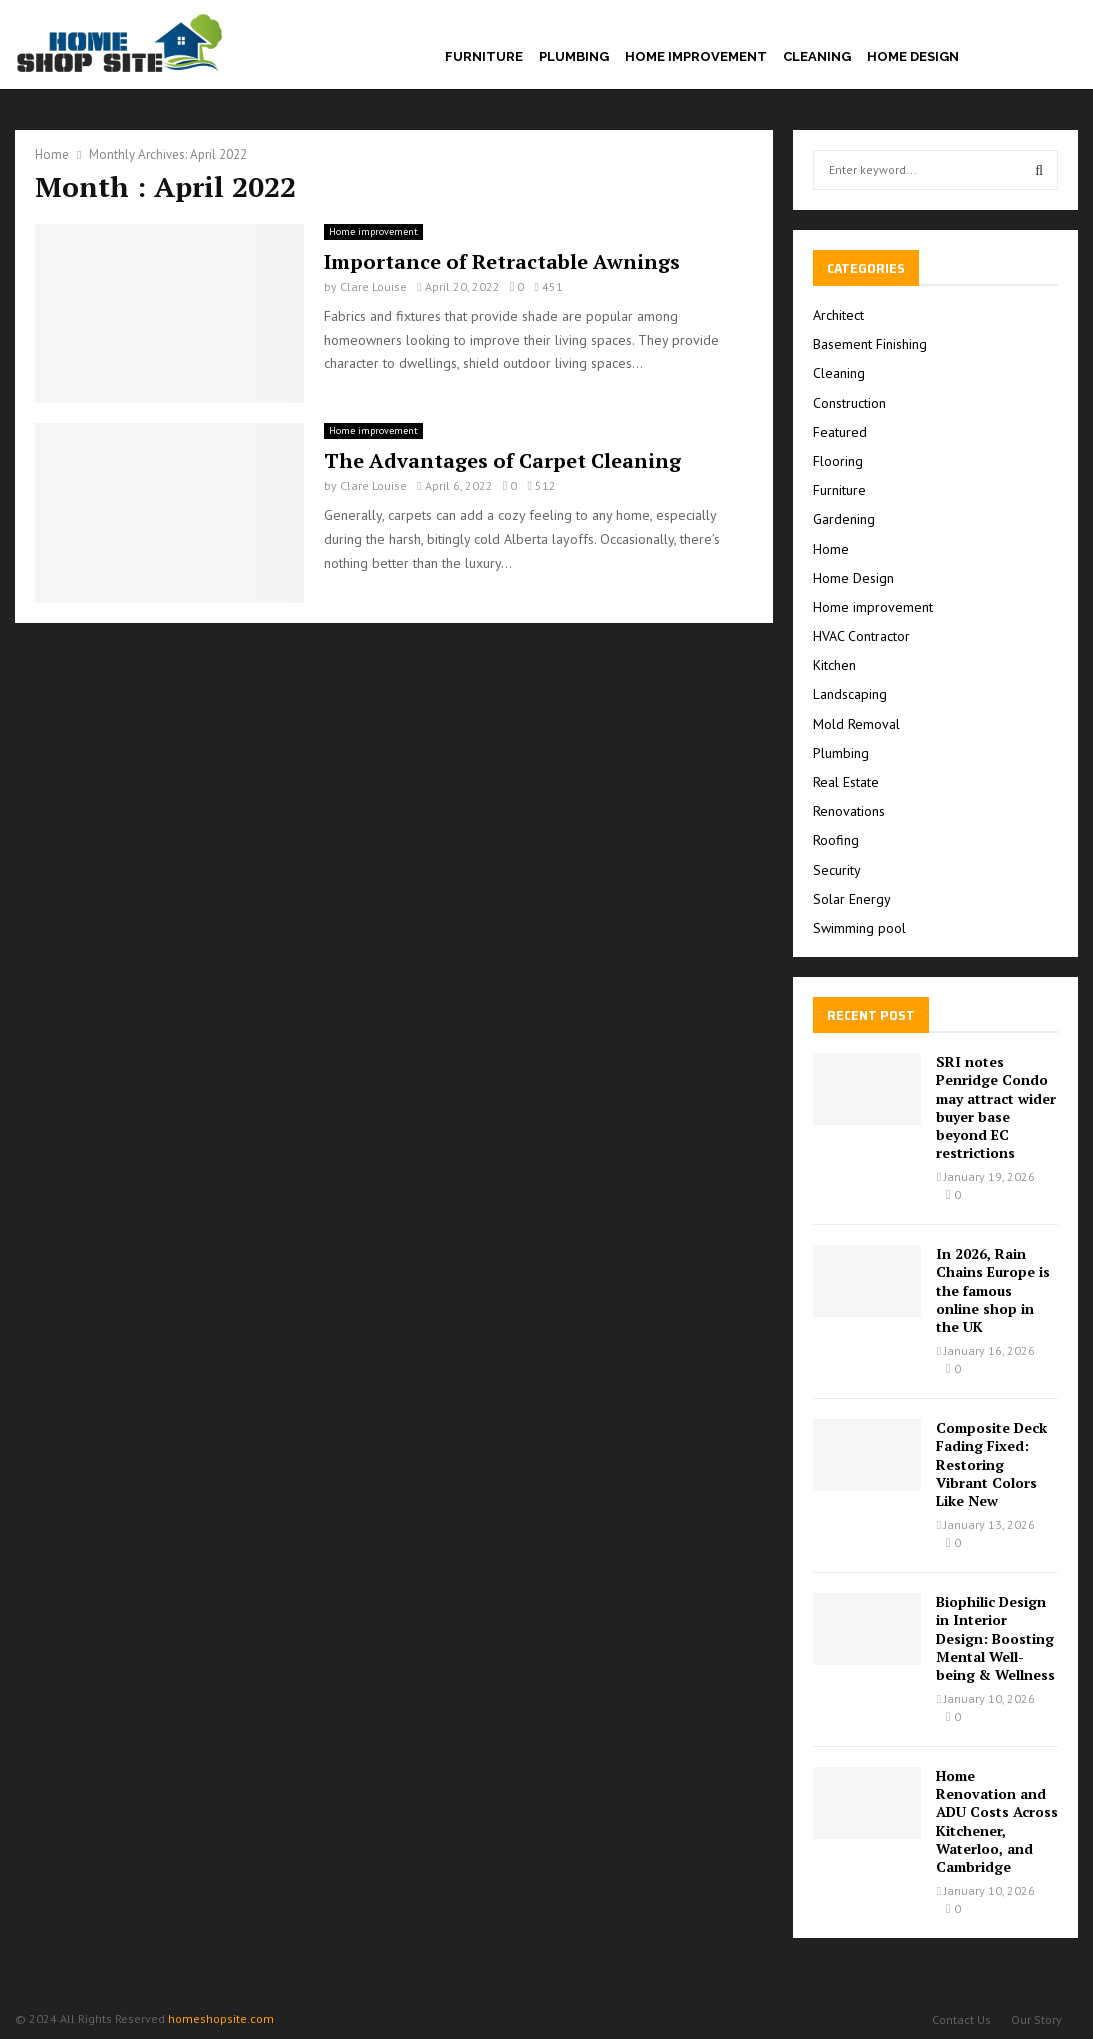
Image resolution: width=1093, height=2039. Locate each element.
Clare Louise (373, 286)
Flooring (838, 461)
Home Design (913, 56)
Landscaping (850, 694)
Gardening (844, 519)
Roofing (836, 840)
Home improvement (696, 56)
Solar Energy (852, 899)
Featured (840, 432)
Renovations (849, 811)
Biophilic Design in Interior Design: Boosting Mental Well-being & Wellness (995, 1638)
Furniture (484, 56)
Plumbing (574, 56)
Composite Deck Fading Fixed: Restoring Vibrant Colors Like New (991, 1464)
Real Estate (846, 782)
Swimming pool (859, 928)
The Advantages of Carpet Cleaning (502, 460)
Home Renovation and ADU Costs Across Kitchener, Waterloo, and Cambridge (997, 1821)
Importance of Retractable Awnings (502, 261)
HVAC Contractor (861, 636)
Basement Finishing (870, 344)
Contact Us (961, 2019)
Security (837, 870)
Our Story (1036, 2019)
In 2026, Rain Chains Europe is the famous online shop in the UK (993, 1290)
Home (831, 549)
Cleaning (817, 56)
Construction (849, 403)
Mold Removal (856, 724)
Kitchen (834, 665)
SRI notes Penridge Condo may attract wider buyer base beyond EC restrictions (996, 1107)
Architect (838, 315)
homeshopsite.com (221, 2018)
